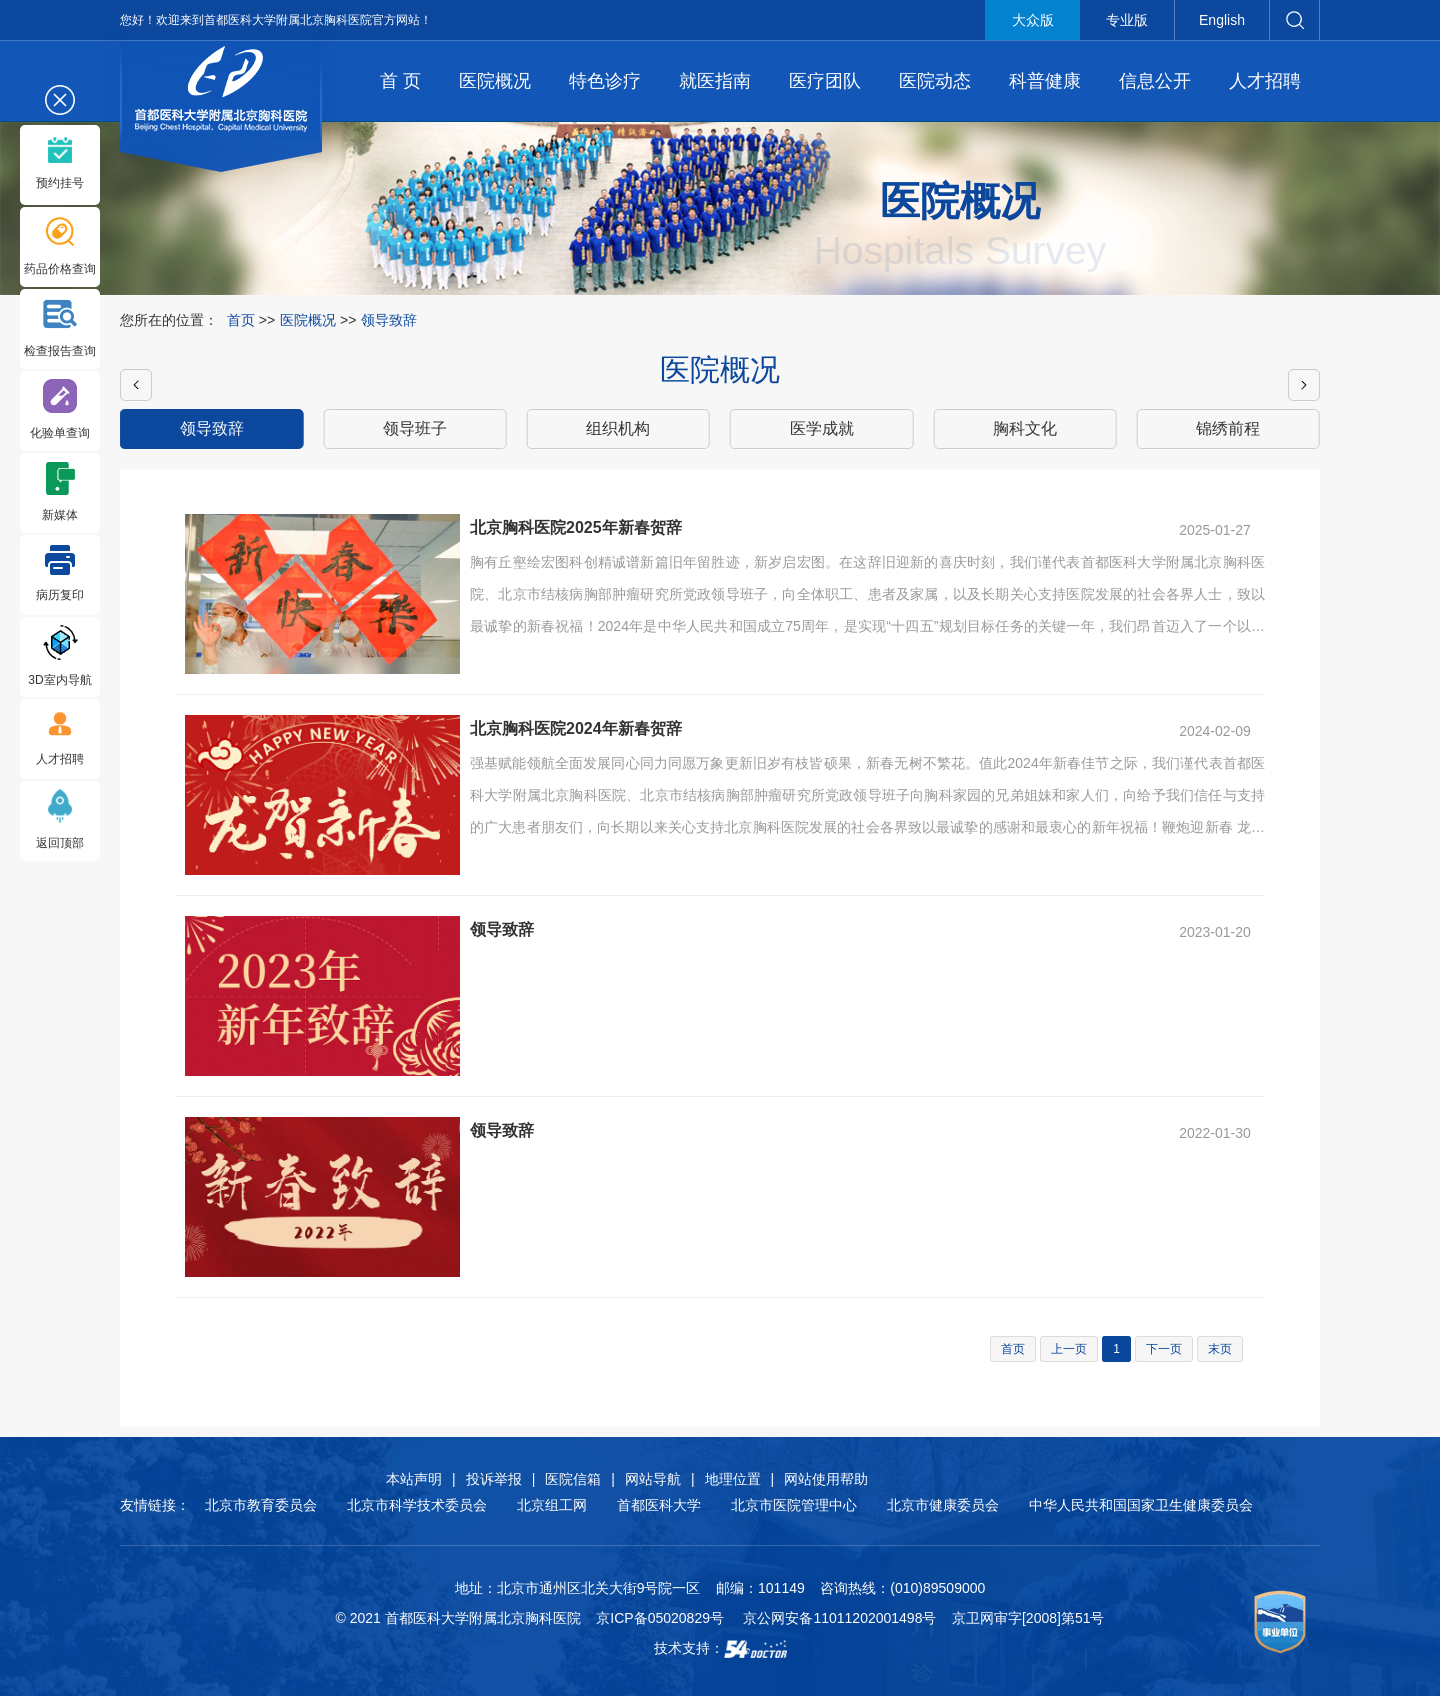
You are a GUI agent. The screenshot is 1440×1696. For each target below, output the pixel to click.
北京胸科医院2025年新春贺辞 (576, 527)
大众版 (1033, 20)
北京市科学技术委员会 (417, 1505)
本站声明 (414, 1479)
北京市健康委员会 (943, 1505)
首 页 (400, 81)
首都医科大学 (659, 1505)
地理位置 (733, 1479)
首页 (241, 320)
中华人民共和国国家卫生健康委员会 (1141, 1505)
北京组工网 (552, 1505)
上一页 (1069, 1349)
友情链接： (155, 1505)
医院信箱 (573, 1479)
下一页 (1164, 1349)
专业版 (1127, 20)
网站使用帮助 (826, 1479)
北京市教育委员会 (261, 1505)
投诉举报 (494, 1479)
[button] (136, 385)
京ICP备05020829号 (660, 1618)
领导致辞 (502, 929)
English (1222, 20)
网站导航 (653, 1479)
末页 (1220, 1349)
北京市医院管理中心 (794, 1505)
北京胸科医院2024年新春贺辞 (576, 728)
